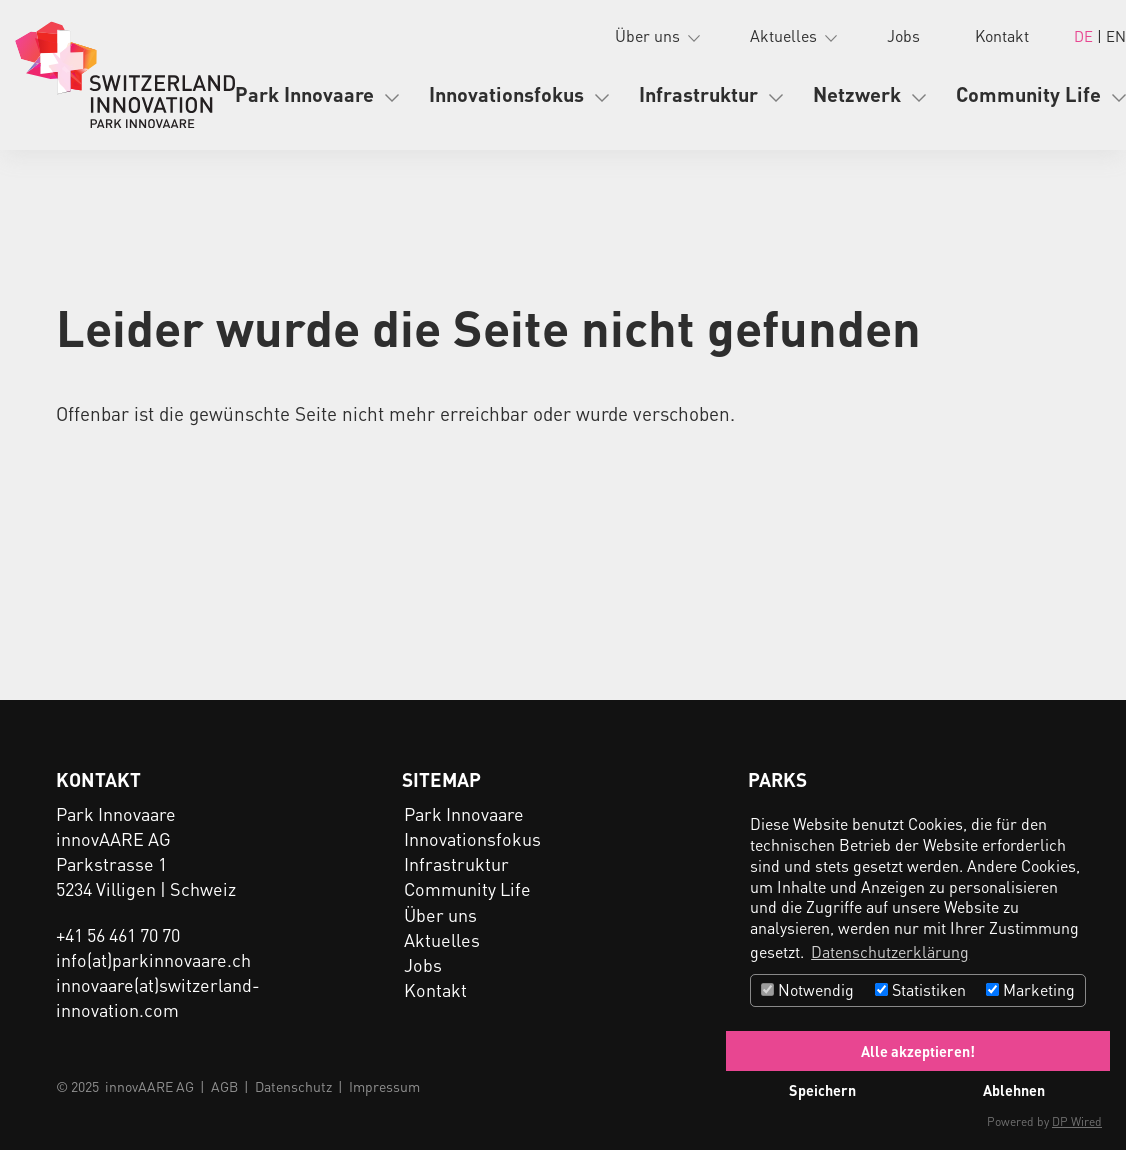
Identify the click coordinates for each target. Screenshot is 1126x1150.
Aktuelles (783, 35)
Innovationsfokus (506, 94)
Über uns (647, 35)
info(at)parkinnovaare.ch (153, 959)
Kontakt (1002, 35)
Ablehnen (1014, 1090)
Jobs (903, 35)
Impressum (384, 1086)
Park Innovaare (304, 94)
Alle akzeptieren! (918, 1051)
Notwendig (807, 989)
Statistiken (920, 989)
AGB (224, 1086)
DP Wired (1077, 1121)
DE (1085, 36)
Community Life (1028, 94)
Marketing (1030, 989)
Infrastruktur (698, 94)
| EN (1111, 36)
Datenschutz (293, 1086)
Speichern (822, 1090)
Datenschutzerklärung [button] (890, 951)
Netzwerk (857, 94)
